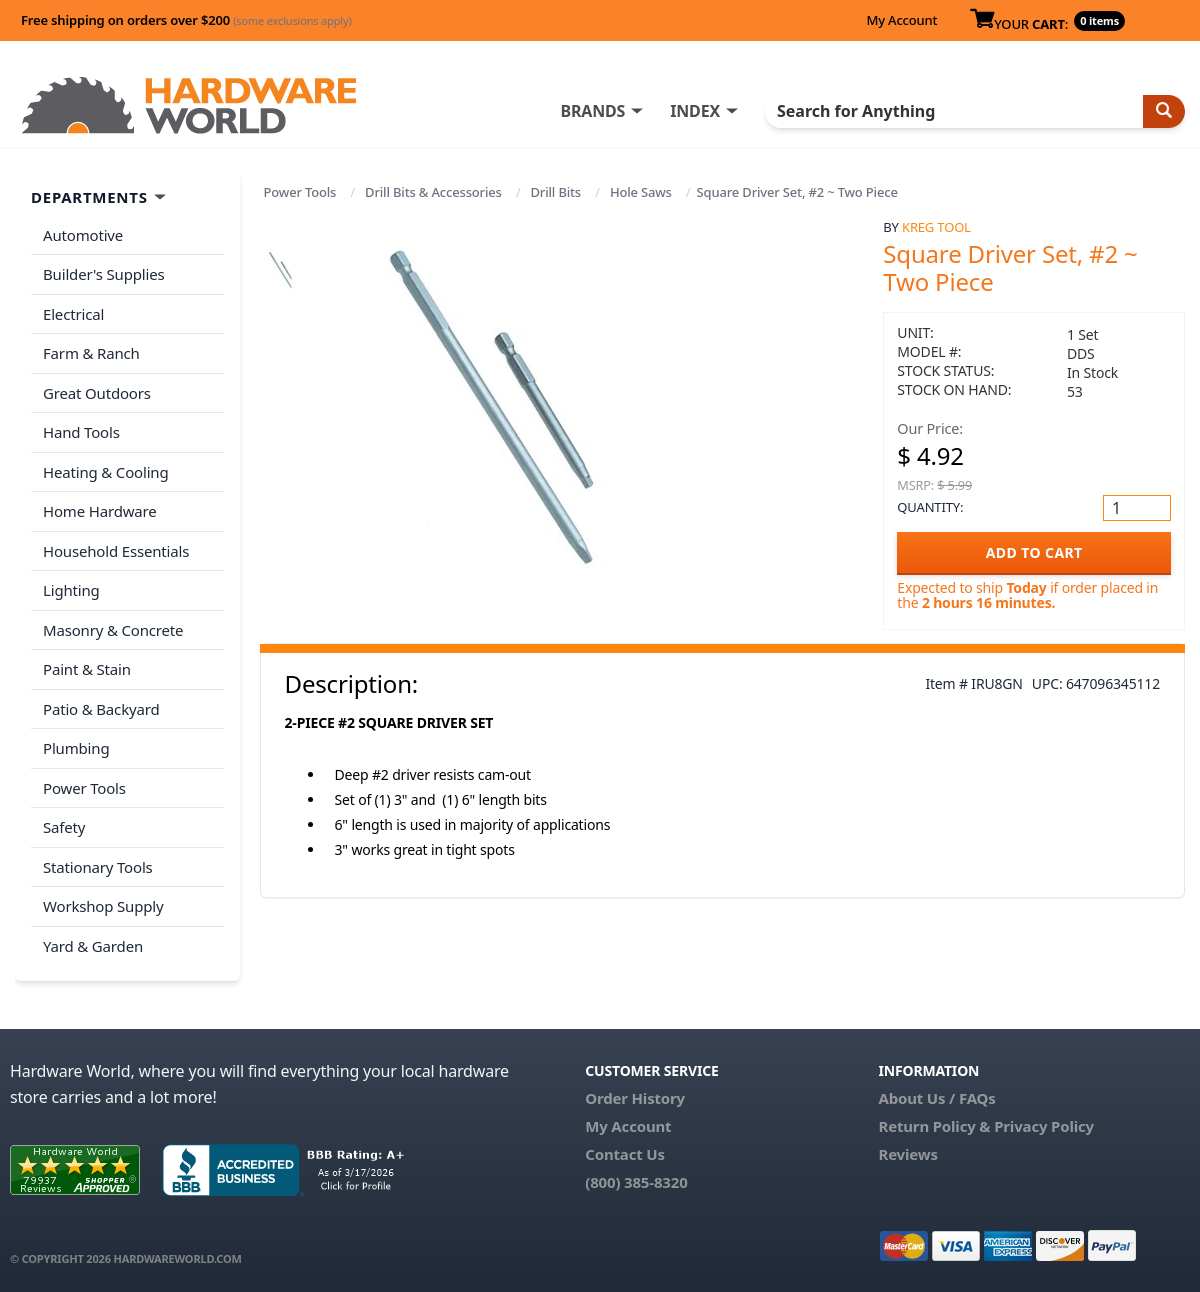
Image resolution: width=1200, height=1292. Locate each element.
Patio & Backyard (101, 709)
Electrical (73, 314)
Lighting (71, 590)
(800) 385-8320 (636, 1182)
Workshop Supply (103, 906)
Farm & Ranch (91, 353)
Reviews (907, 1154)
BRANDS (592, 111)
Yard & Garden (93, 946)
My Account (901, 20)
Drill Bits (556, 192)
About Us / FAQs (936, 1098)
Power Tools (300, 192)
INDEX (695, 111)
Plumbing (76, 748)
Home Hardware (100, 511)
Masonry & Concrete (113, 630)
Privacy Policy (1044, 1126)
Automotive (83, 235)
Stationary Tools (98, 867)
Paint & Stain (87, 669)
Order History (635, 1098)
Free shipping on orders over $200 (186, 20)
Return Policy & (934, 1126)
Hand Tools (81, 432)
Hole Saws (641, 192)
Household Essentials (116, 551)
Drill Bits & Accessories (433, 192)
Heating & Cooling (106, 472)
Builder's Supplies (104, 274)
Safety (64, 827)
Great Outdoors (97, 393)
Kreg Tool (936, 227)
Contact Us (625, 1154)
